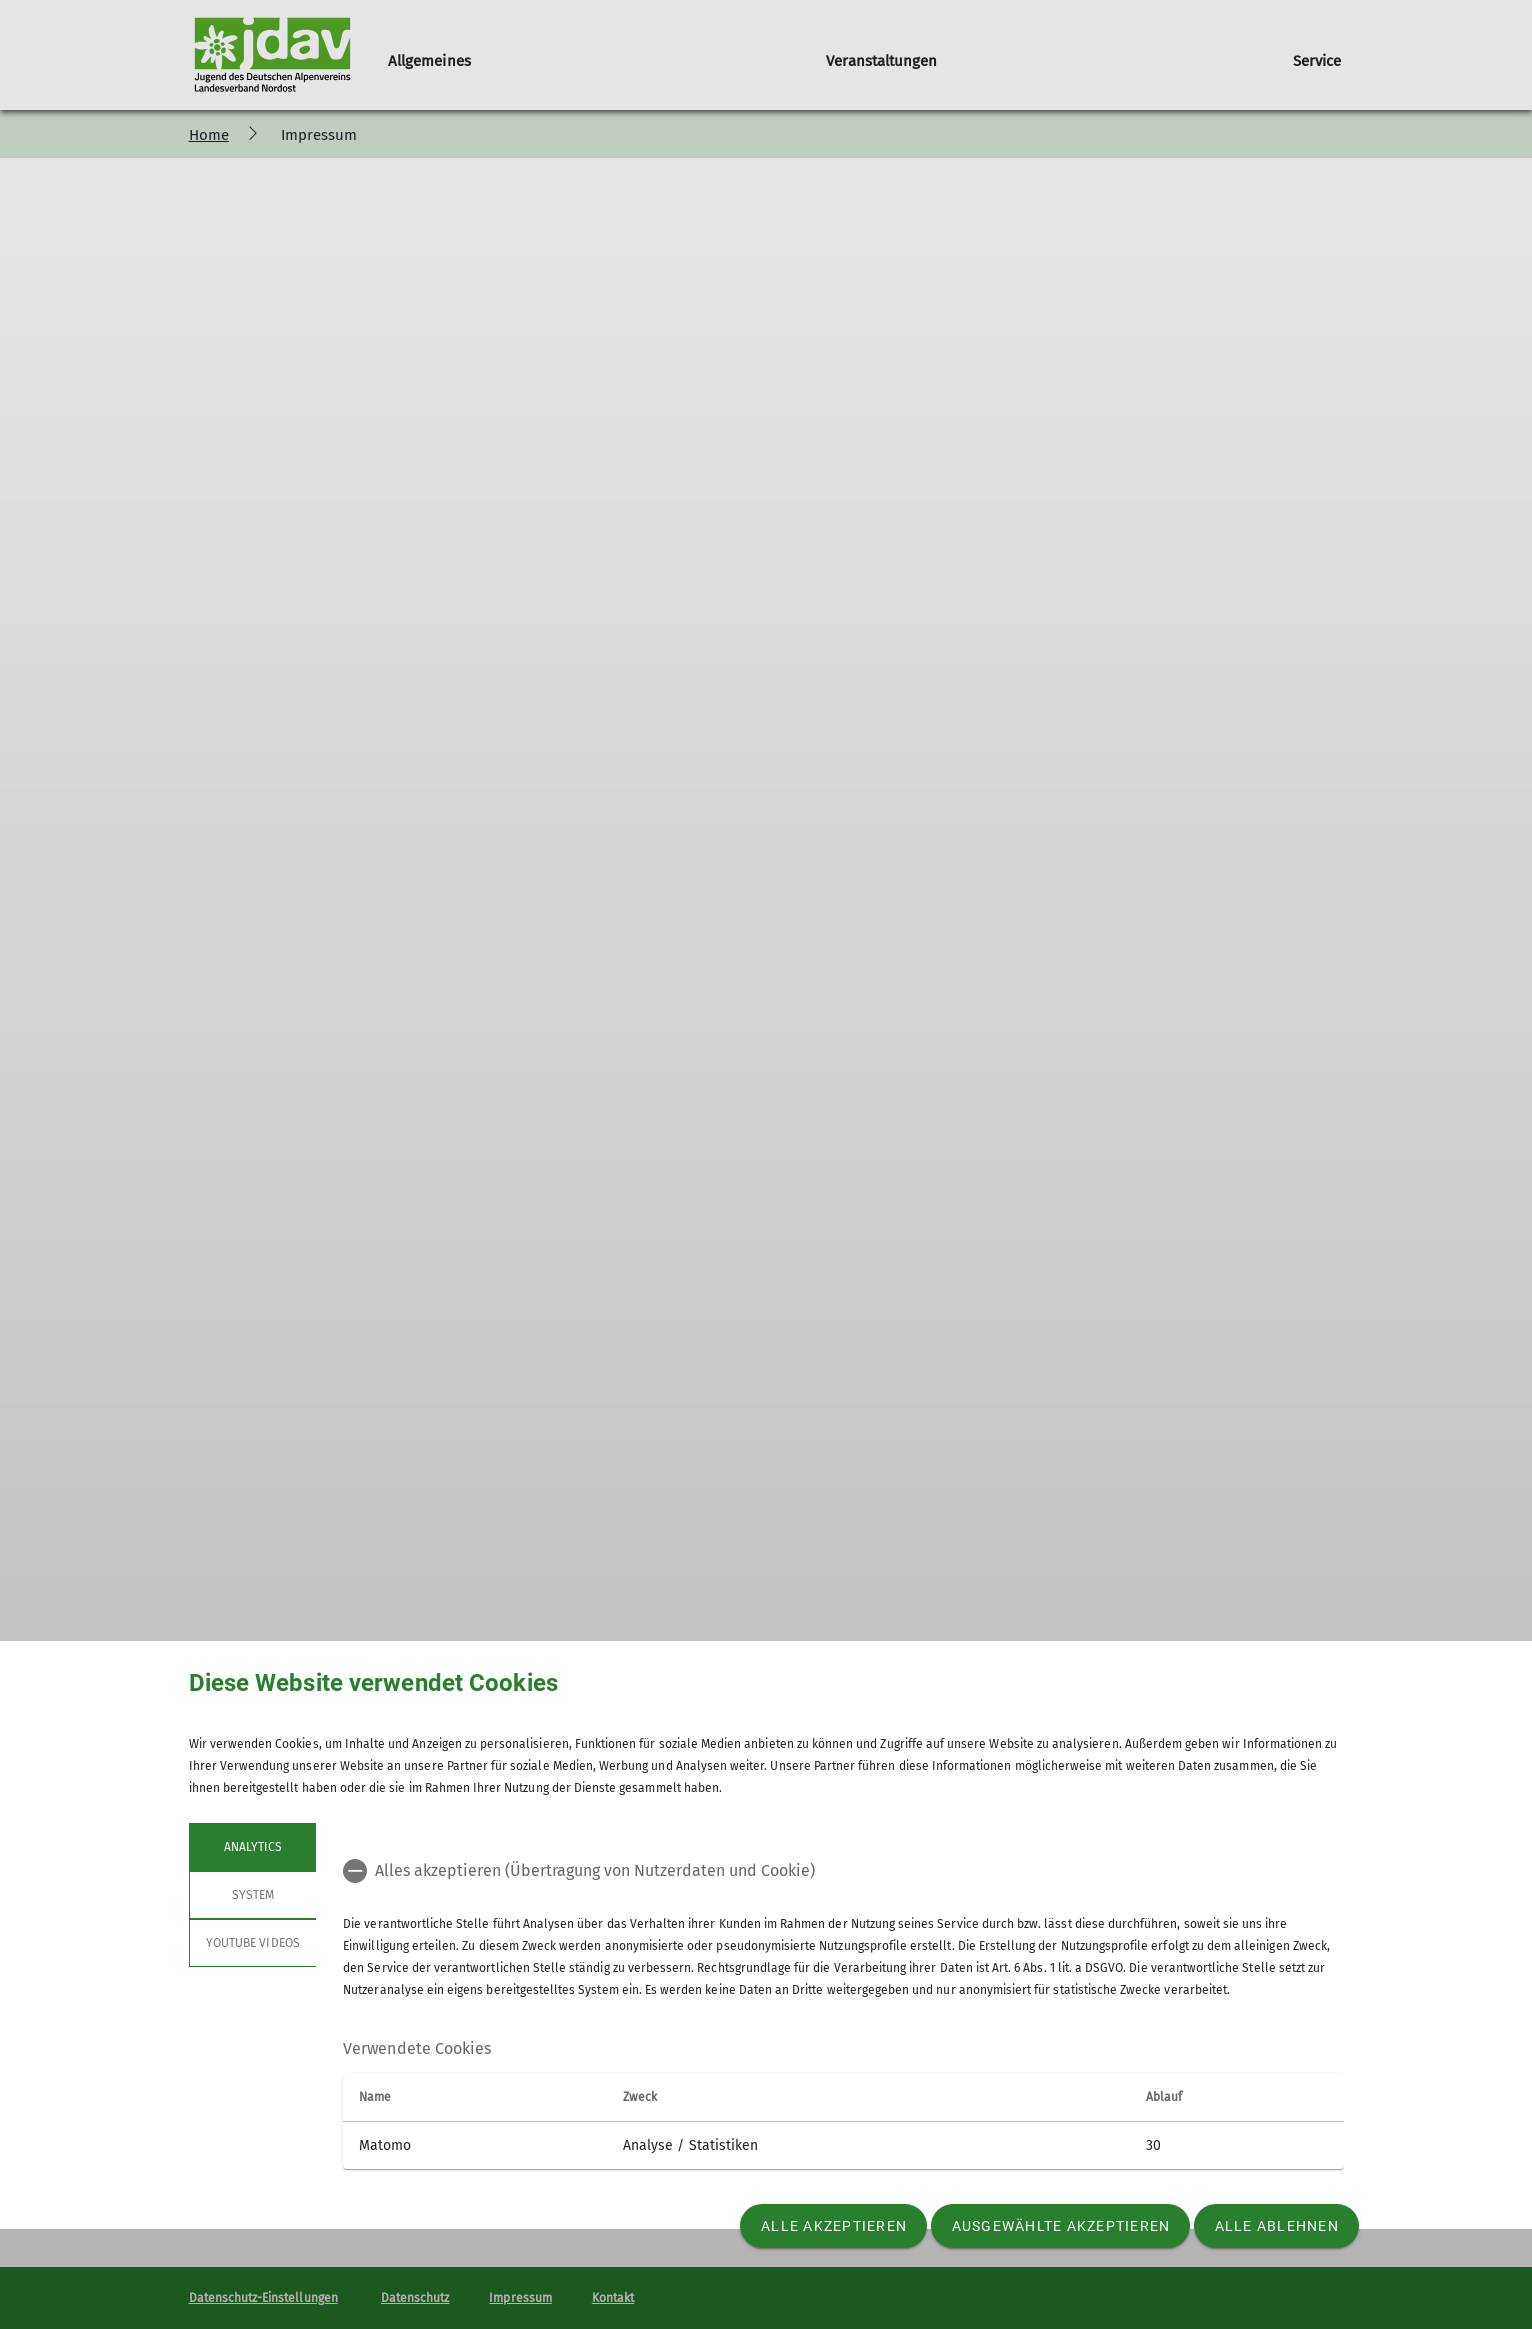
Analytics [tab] (252, 1847)
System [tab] (252, 1895)
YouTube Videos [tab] (253, 1943)
